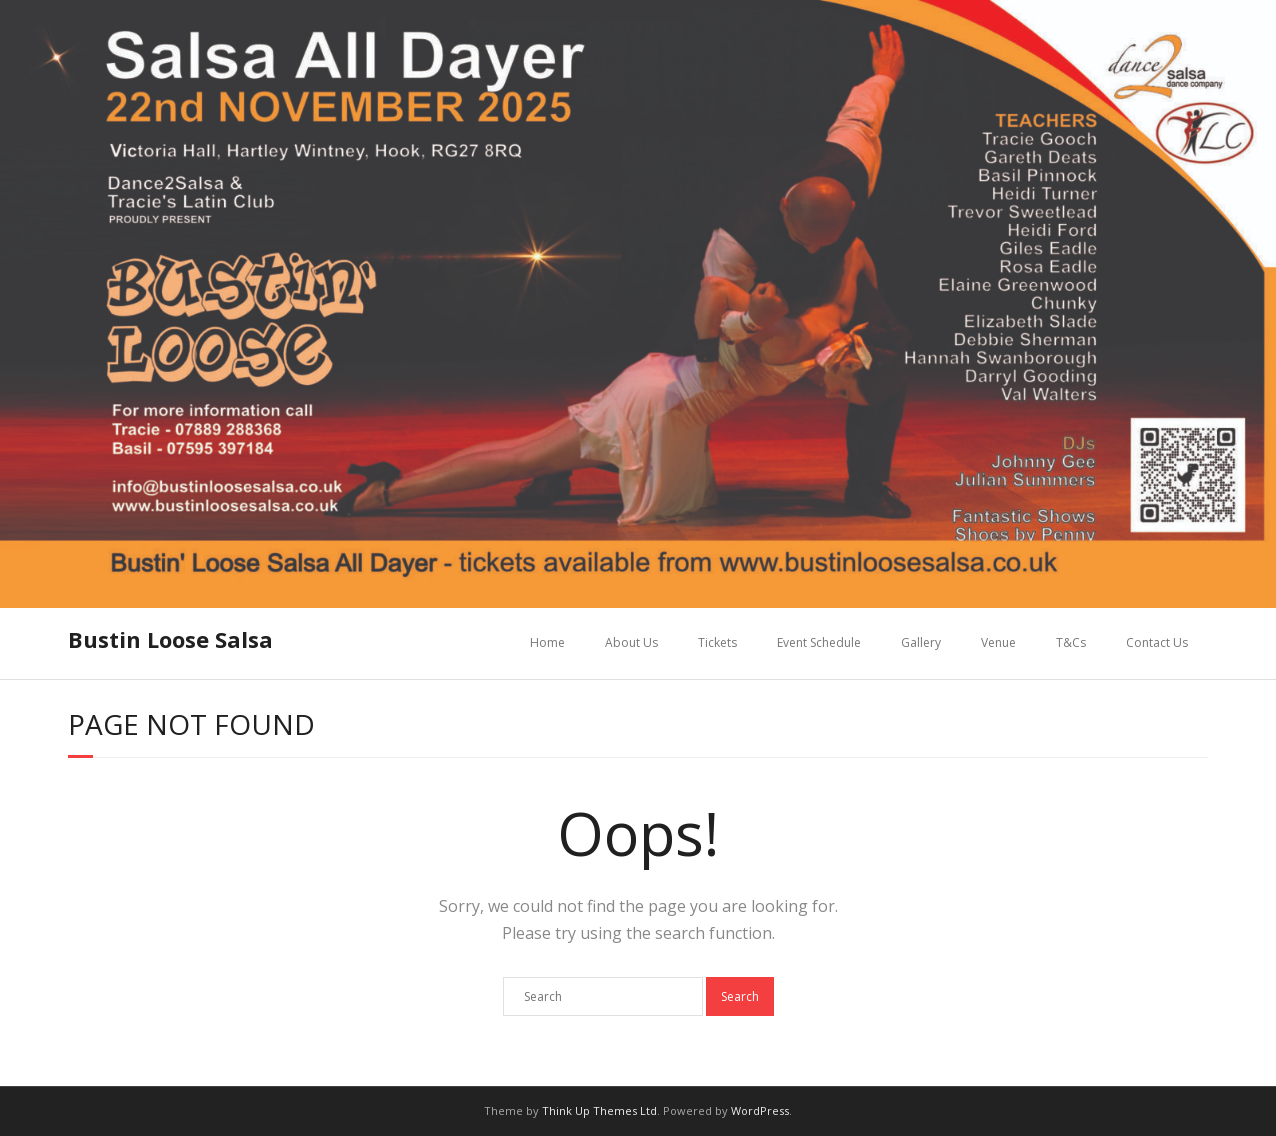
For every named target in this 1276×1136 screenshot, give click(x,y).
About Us (631, 642)
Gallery (921, 642)
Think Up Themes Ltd (599, 1110)
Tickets (717, 642)
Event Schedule (819, 642)
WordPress (760, 1110)
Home (547, 642)
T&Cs (1071, 642)
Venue (998, 642)
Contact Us (1157, 642)
